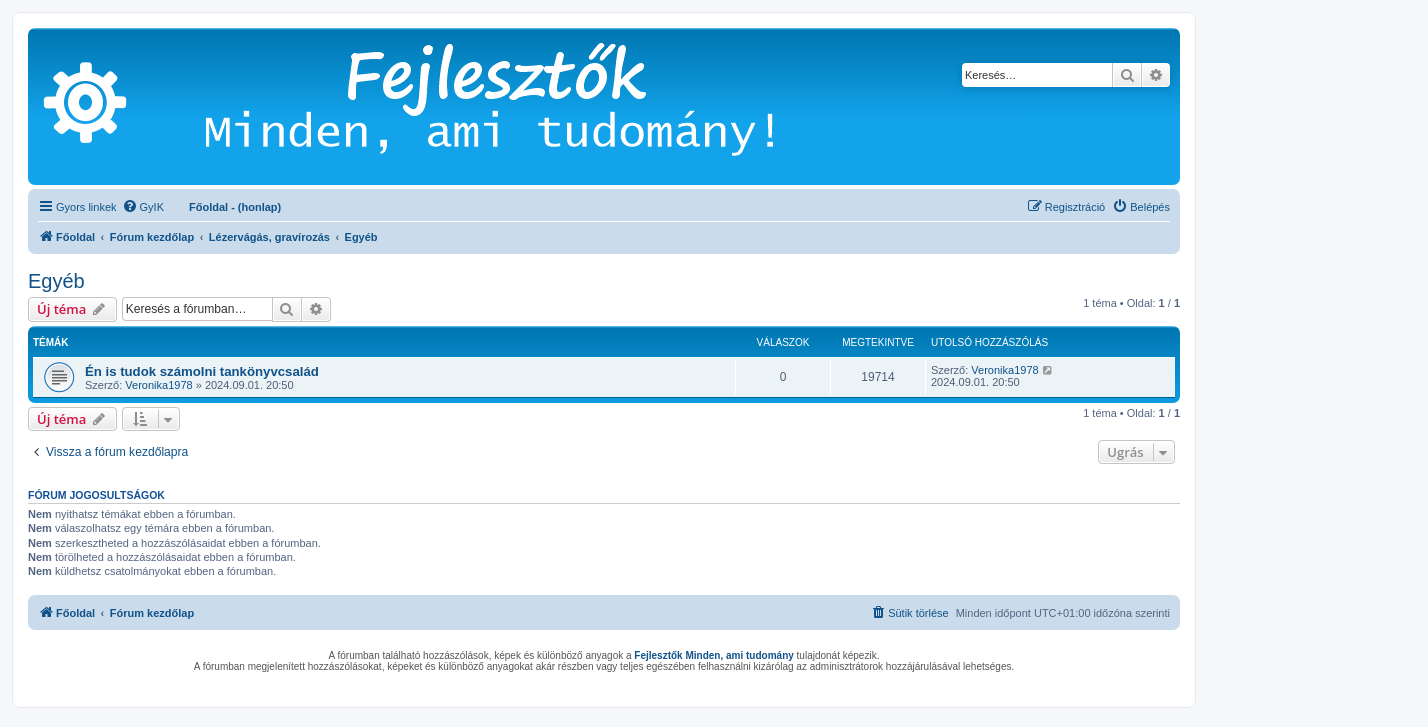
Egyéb (56, 281)
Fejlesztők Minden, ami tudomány (713, 655)
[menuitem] (143, 207)
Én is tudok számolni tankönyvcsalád (202, 371)
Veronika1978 (158, 385)
